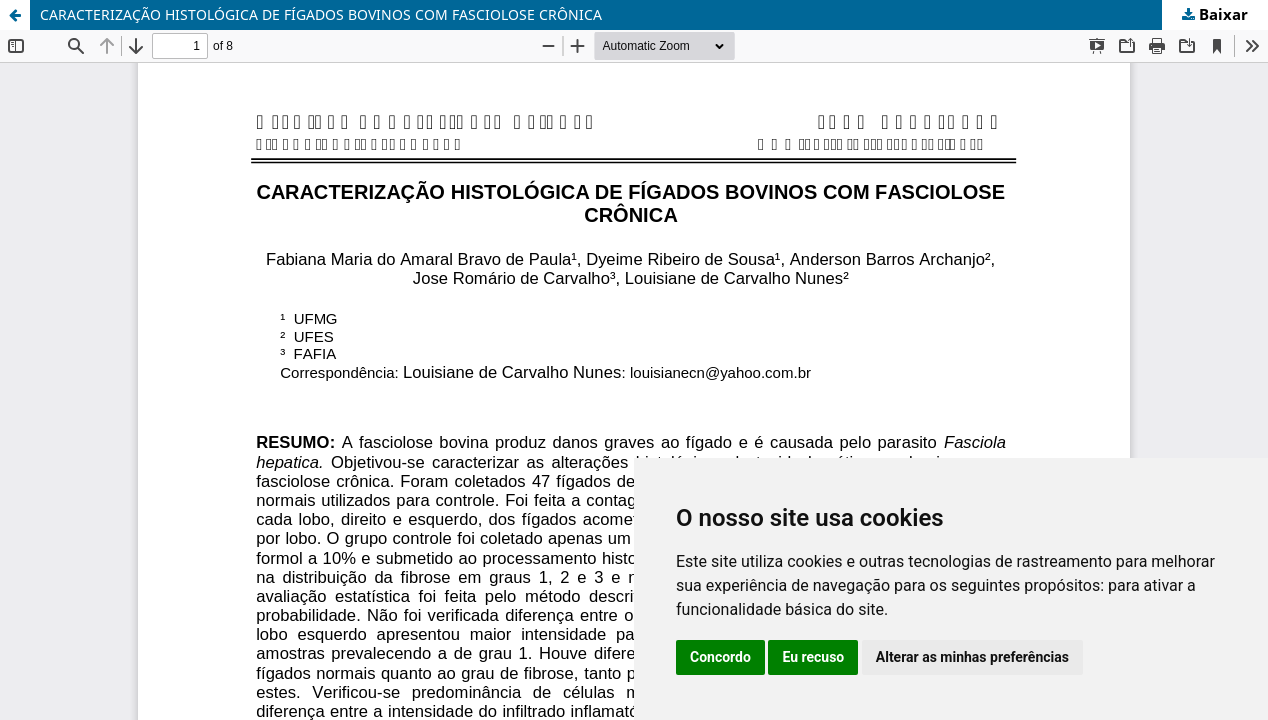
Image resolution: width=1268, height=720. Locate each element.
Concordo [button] (720, 657)
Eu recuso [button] (813, 657)
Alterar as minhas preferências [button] (972, 657)
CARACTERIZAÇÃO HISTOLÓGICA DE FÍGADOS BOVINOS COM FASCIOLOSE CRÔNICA (321, 14)
